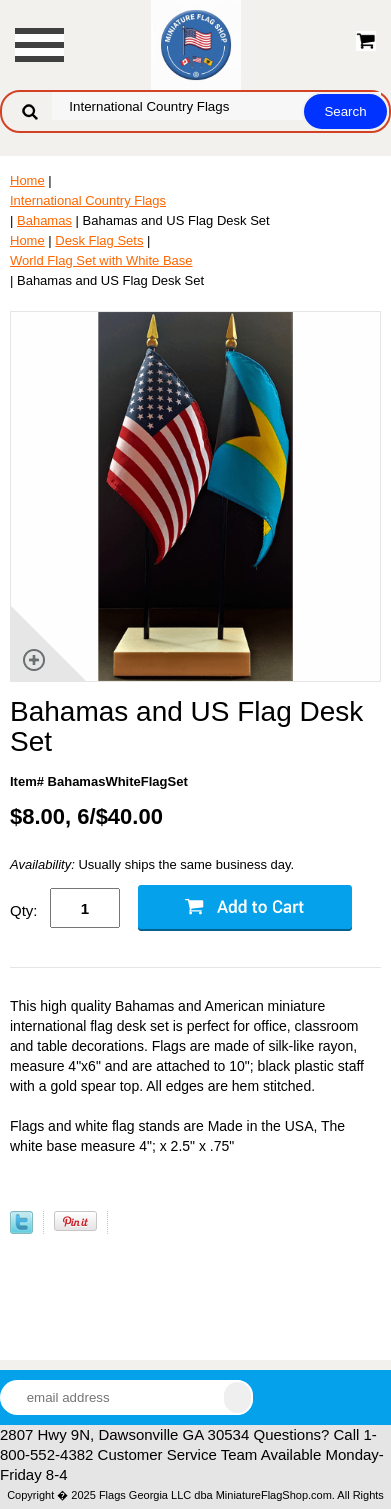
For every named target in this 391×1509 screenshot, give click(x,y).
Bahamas (44, 220)
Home (27, 180)
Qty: (24, 910)
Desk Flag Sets (99, 240)
